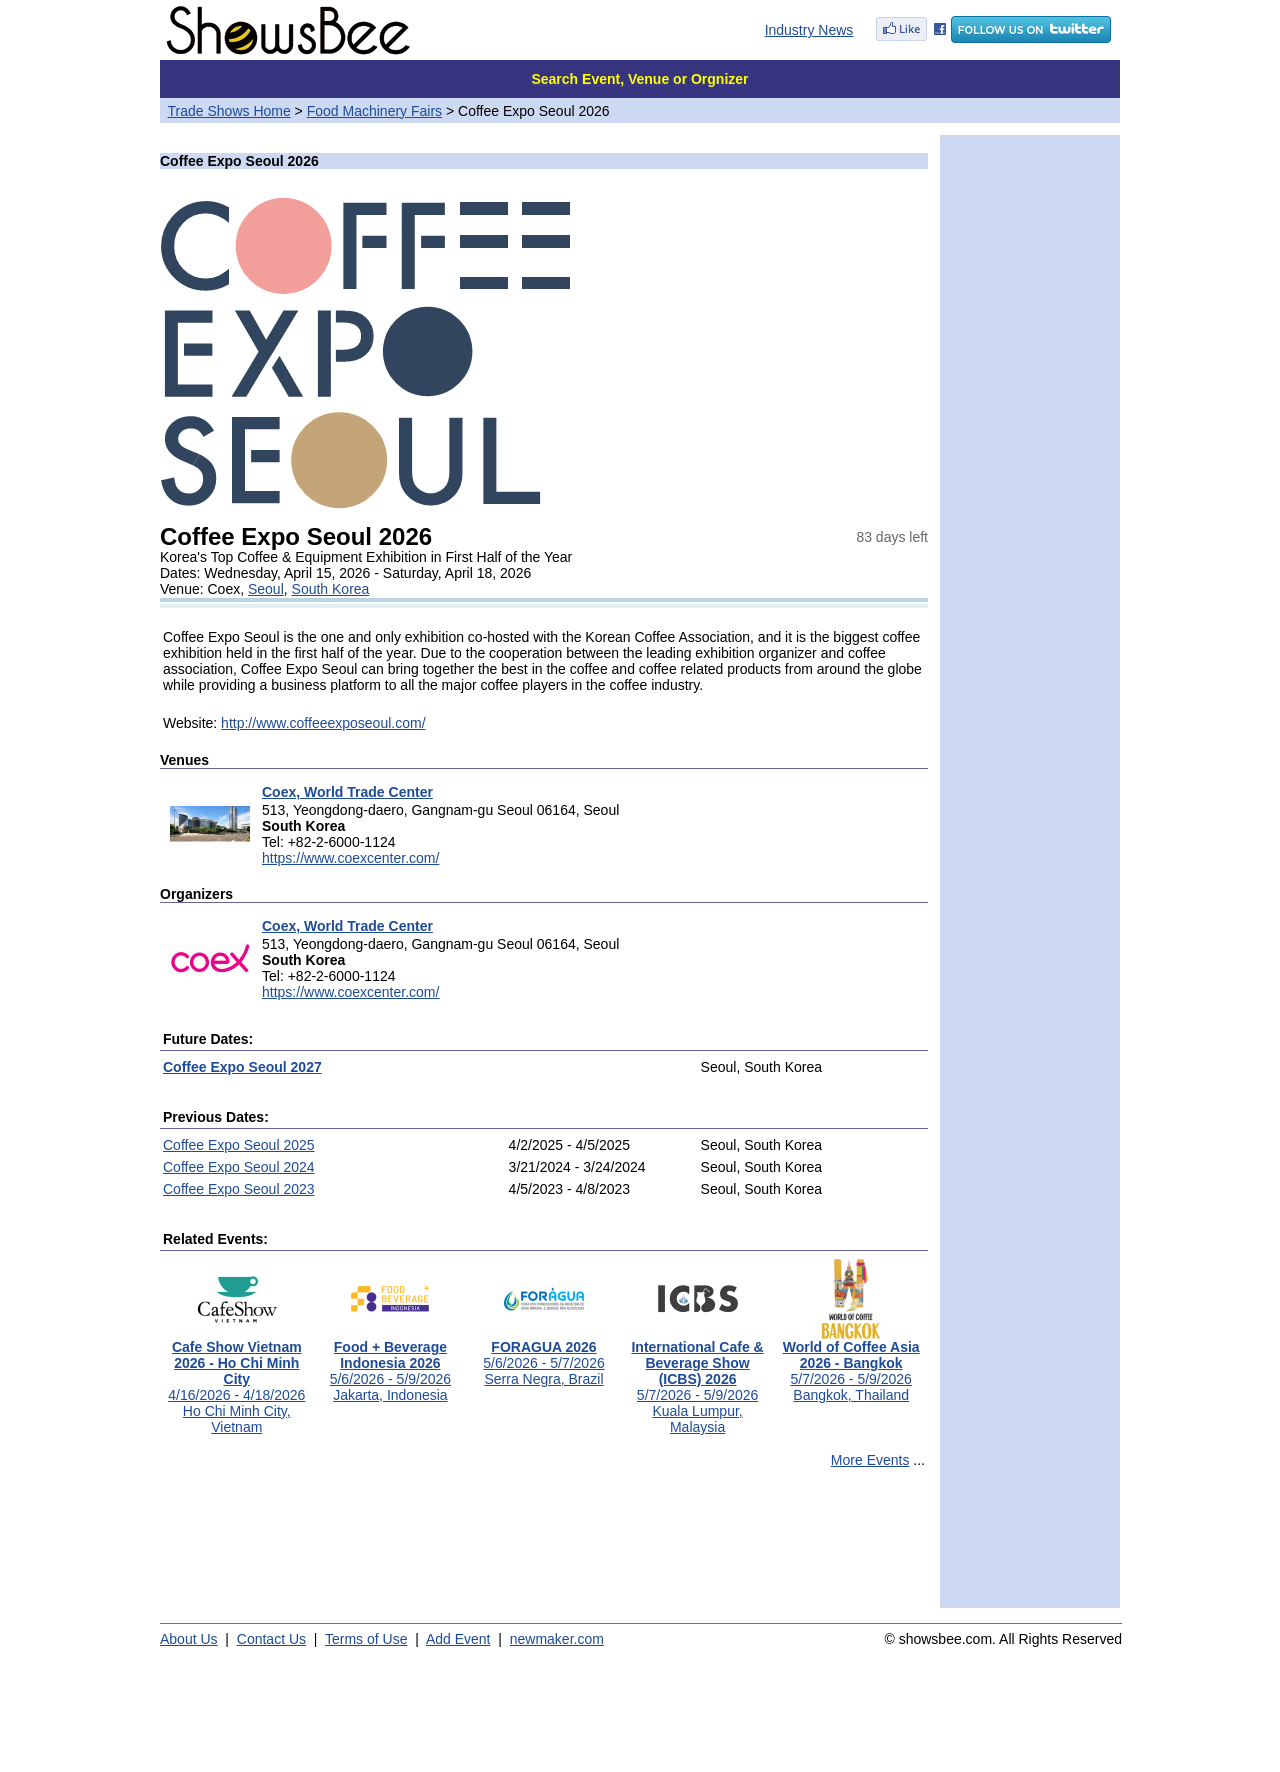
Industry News (809, 30)
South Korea (331, 589)
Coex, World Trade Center (347, 792)
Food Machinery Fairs (374, 111)
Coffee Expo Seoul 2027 (242, 1067)
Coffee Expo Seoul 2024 (239, 1167)
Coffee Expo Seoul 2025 (239, 1145)
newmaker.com (557, 1639)
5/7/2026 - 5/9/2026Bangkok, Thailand (851, 1364)
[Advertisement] (544, 1547)
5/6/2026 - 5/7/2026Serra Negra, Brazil (543, 1356)
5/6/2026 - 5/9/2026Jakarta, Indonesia (390, 1364)
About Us (189, 1639)
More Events (870, 1460)
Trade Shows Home (229, 111)
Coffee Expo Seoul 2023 (239, 1189)
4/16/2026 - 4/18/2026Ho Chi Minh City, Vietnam (236, 1380)
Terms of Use (366, 1639)
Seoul (266, 589)
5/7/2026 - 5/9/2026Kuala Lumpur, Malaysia (697, 1380)
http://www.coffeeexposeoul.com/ (323, 723)
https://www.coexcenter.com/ (350, 858)
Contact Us (271, 1639)
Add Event (458, 1639)
